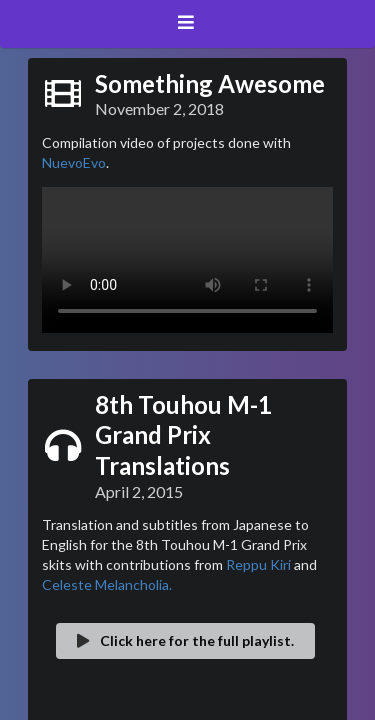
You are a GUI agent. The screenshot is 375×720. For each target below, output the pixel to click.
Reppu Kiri (258, 564)
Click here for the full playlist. (184, 640)
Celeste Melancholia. (107, 584)
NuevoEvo (74, 162)
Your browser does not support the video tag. (187, 260)
